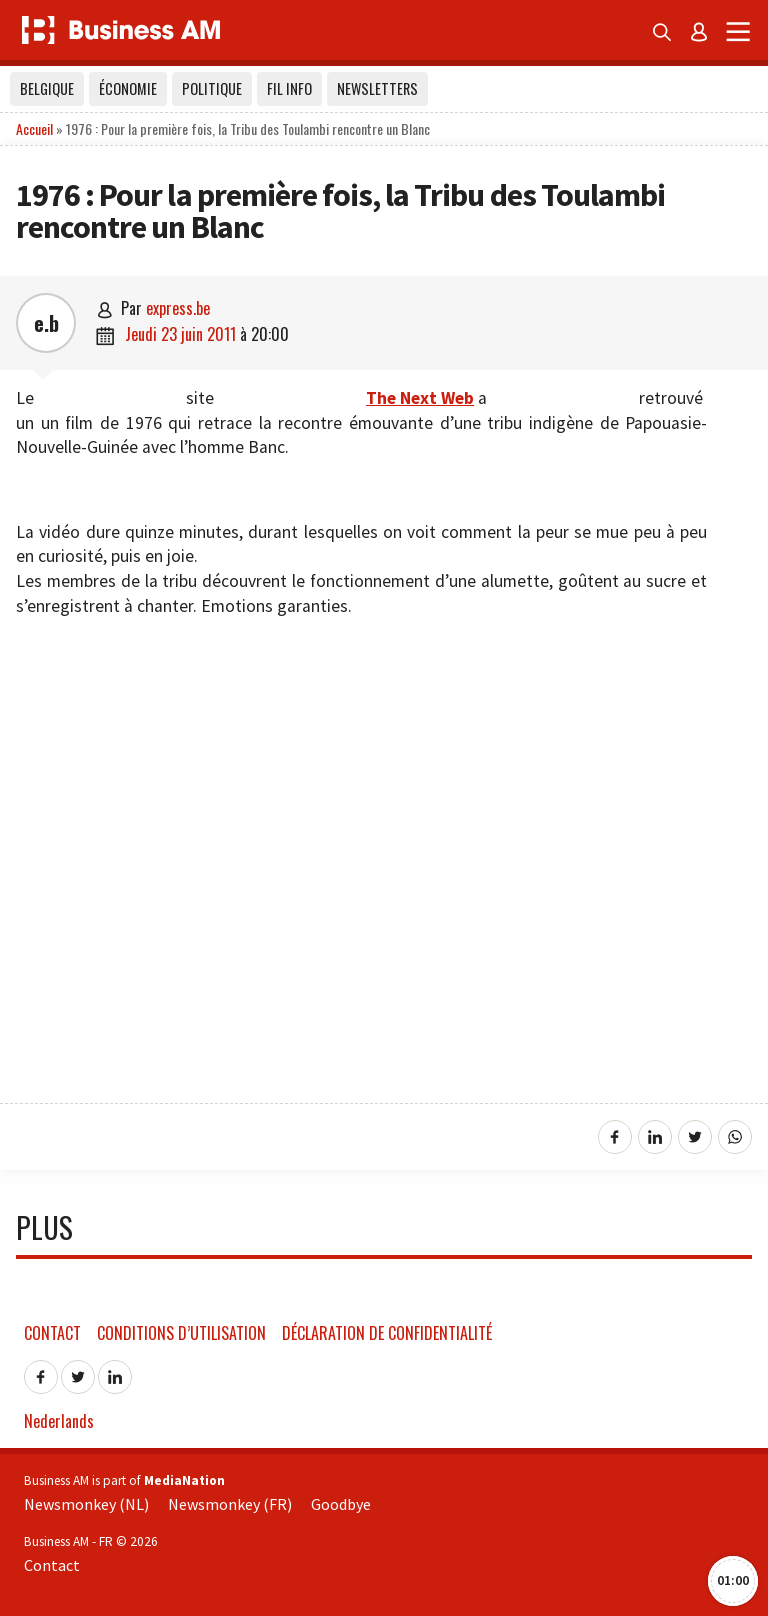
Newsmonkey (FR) (230, 1504)
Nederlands (59, 1421)
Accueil (34, 128)
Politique (212, 88)
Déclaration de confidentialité (387, 1333)
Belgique (47, 88)
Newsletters (377, 88)
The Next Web (420, 398)
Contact (52, 1333)
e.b (46, 323)
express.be (178, 308)
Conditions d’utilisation (181, 1333)
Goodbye (341, 1504)
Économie (128, 88)
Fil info (289, 88)
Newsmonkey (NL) (86, 1504)
